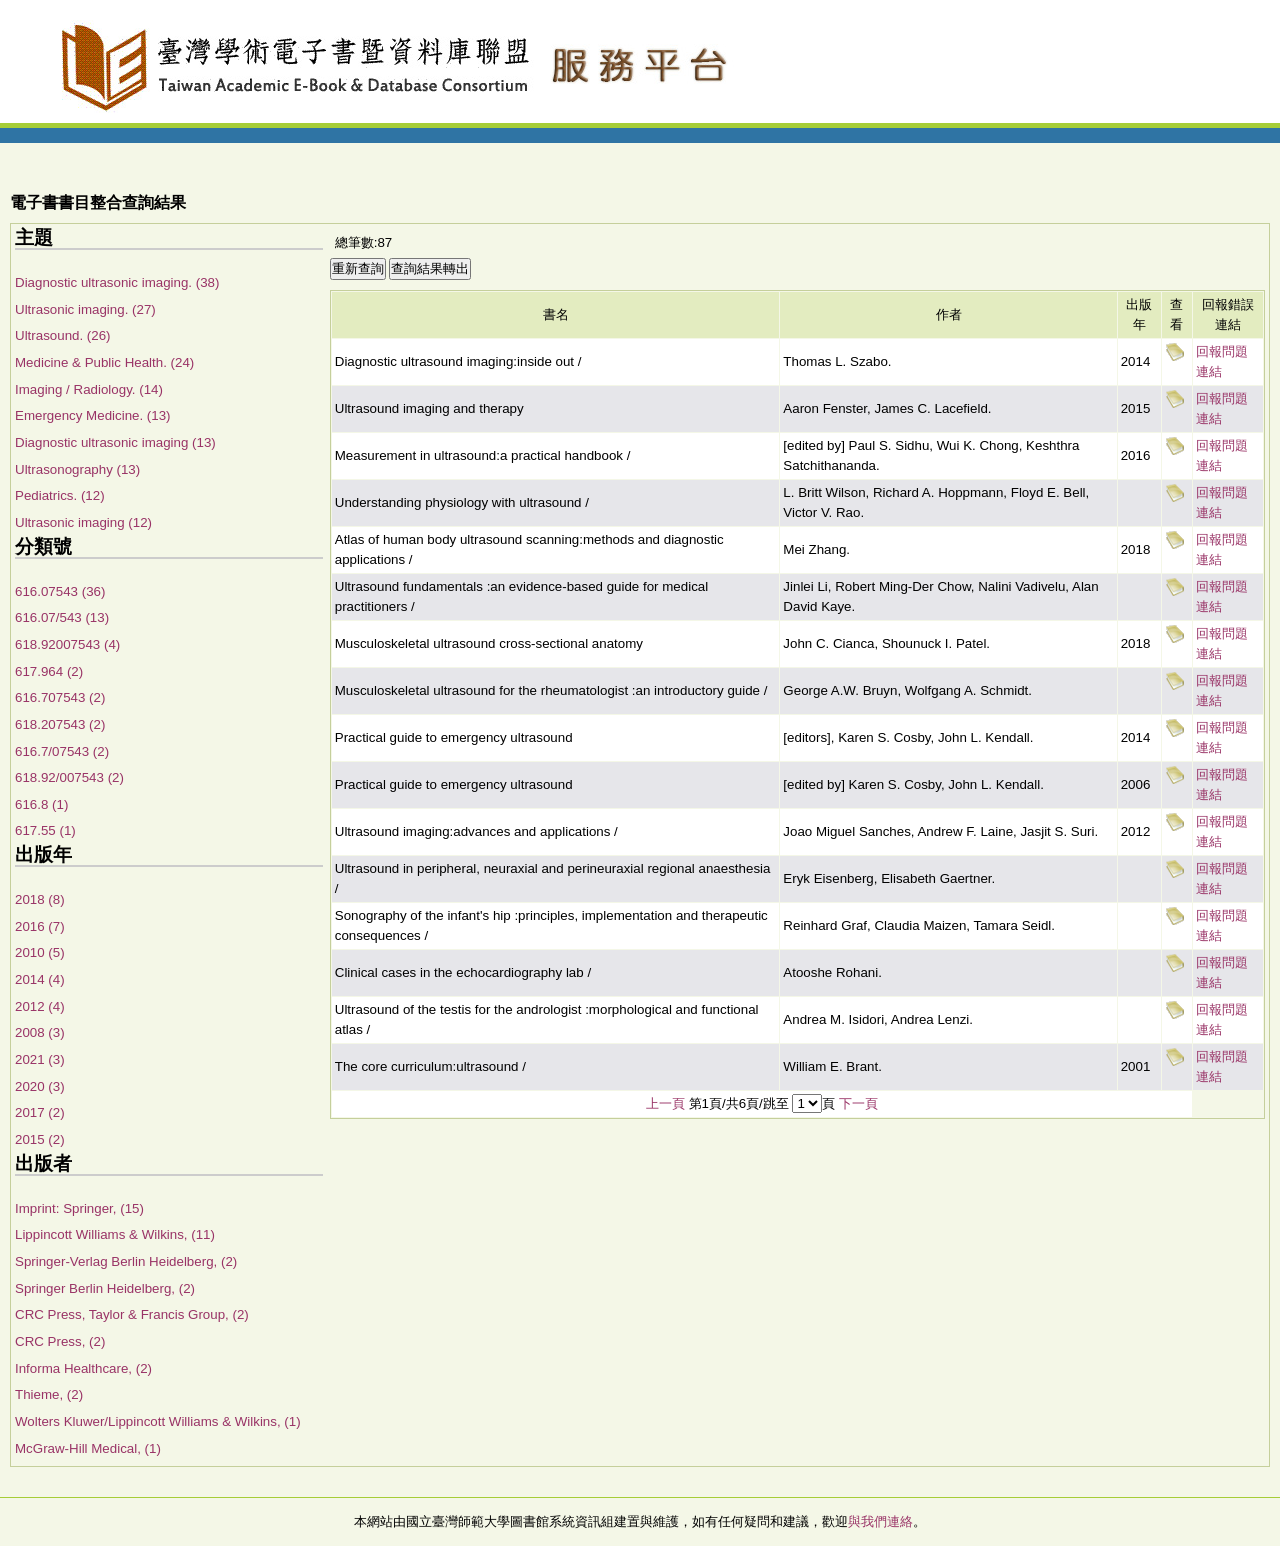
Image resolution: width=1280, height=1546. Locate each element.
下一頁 (858, 1103)
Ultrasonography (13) (77, 469)
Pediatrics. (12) (60, 495)
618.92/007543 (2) (69, 777)
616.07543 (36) (60, 591)
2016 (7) (40, 926)
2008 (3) (40, 1032)
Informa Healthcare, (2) (83, 1368)
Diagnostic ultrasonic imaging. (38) (117, 282)
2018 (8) (40, 899)
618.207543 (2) (60, 724)
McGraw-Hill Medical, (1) (88, 1448)
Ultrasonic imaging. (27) (85, 309)
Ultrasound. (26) (63, 335)
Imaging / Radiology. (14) (89, 389)
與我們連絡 (880, 1521)
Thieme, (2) (49, 1394)
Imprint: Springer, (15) (79, 1208)
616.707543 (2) (60, 697)
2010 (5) (40, 952)
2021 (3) (40, 1059)
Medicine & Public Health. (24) (104, 362)
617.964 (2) (49, 671)
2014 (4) (40, 979)
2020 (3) (40, 1086)
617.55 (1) (45, 830)
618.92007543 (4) (67, 644)
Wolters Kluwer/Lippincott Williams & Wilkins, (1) (158, 1421)
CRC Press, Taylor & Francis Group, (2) (132, 1314)
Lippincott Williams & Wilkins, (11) (115, 1234)
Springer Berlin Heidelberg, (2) (105, 1288)
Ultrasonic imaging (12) (83, 522)
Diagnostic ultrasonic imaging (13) (115, 442)
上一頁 (665, 1103)
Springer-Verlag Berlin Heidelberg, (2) (126, 1261)
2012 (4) (40, 1006)
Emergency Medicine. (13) (93, 415)
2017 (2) (40, 1112)
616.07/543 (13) (62, 617)
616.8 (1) (41, 804)
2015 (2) (40, 1139)
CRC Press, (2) (60, 1341)
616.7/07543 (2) (62, 751)
